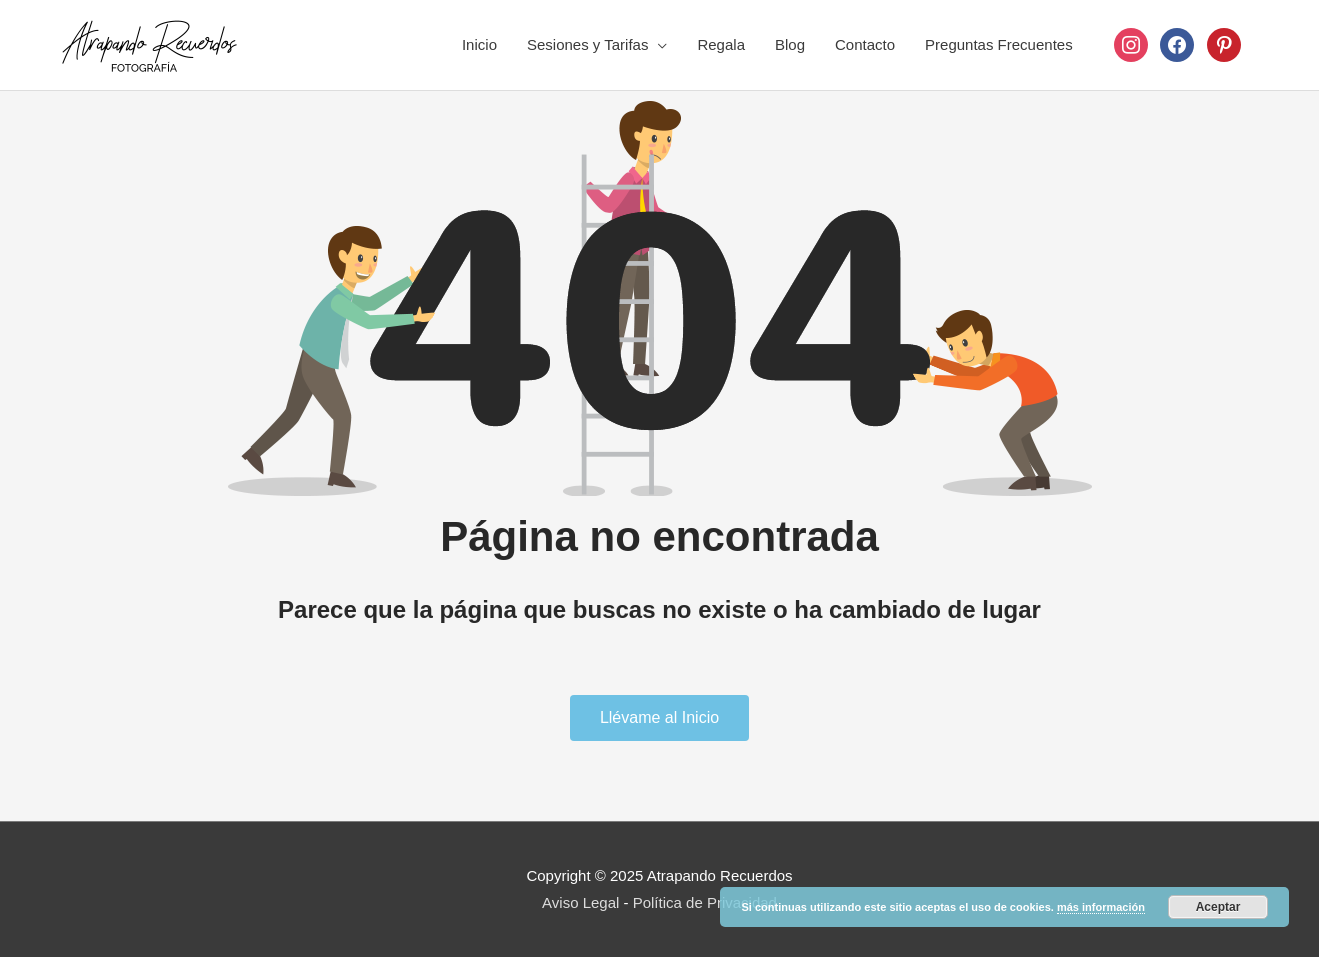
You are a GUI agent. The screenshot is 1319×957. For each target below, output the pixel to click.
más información (1101, 907)
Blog (790, 44)
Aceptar (1218, 907)
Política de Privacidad (705, 902)
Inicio (479, 44)
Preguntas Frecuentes (999, 44)
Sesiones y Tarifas (587, 44)
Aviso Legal (580, 902)
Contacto (865, 44)
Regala (721, 44)
